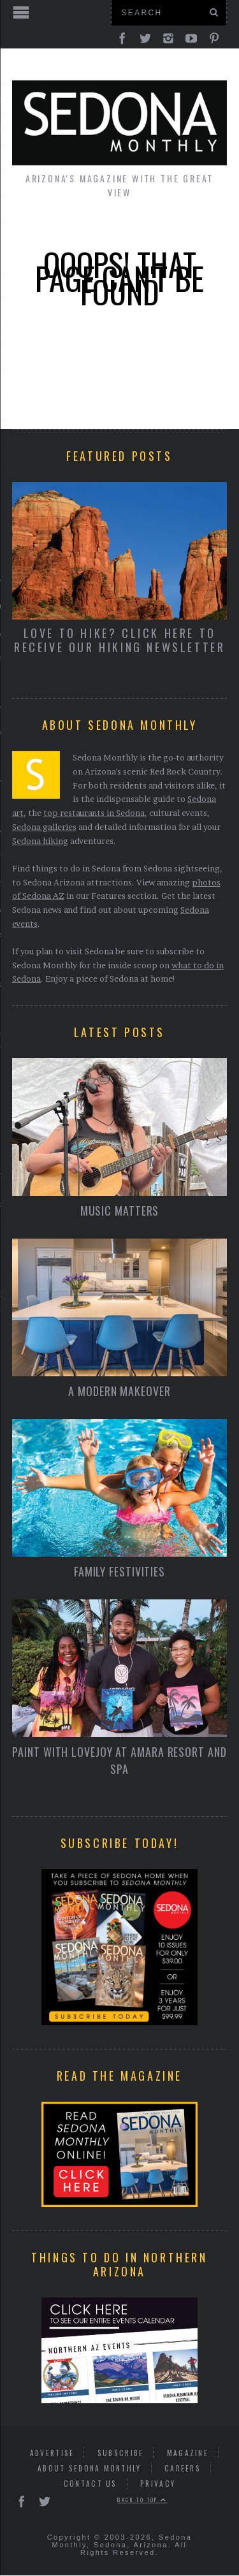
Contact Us (90, 2483)
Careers (182, 2468)
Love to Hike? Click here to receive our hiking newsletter (119, 640)
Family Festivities (119, 1572)
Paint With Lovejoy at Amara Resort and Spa (119, 1761)
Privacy (157, 2483)
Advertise (52, 2453)
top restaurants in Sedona (94, 813)
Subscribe (121, 2453)
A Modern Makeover (119, 1391)
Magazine (187, 2453)
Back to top (142, 2500)
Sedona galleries (44, 827)
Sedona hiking (40, 841)
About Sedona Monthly (89, 2468)
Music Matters (119, 1211)
